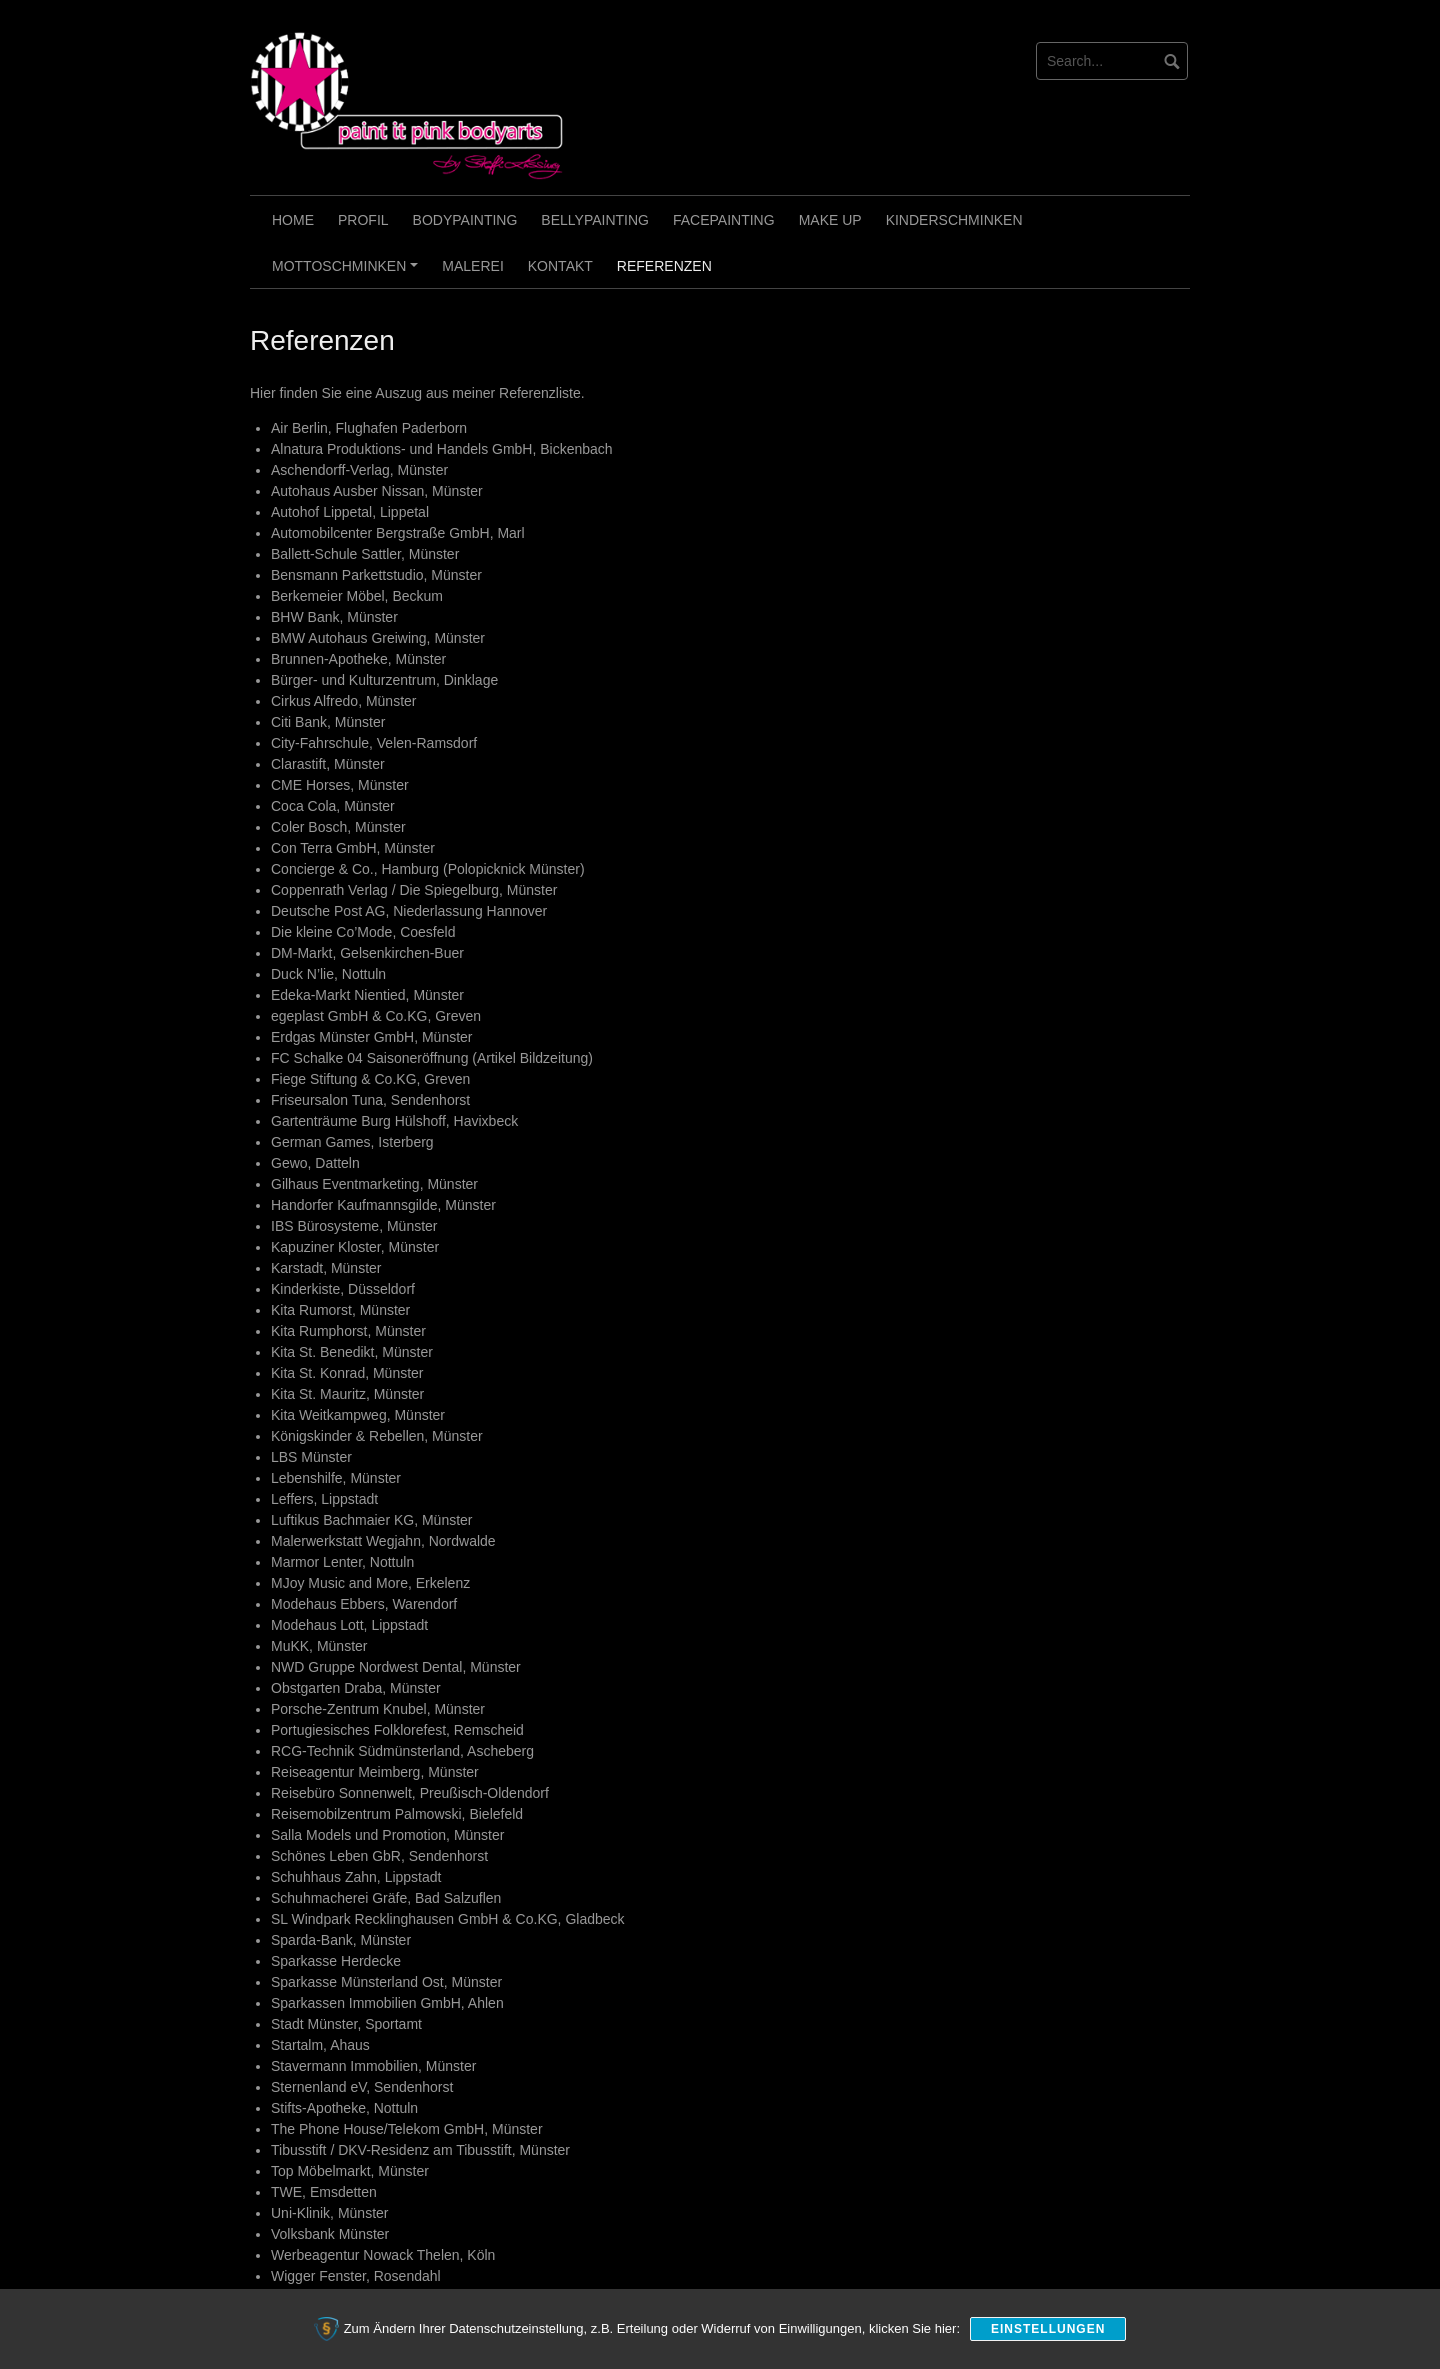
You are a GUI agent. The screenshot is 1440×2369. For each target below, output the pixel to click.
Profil (363, 220)
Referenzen (664, 266)
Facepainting (724, 220)
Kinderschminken (954, 220)
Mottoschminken (348, 273)
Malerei (472, 266)
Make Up (830, 220)
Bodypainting (465, 220)
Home (293, 220)
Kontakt (560, 266)
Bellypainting (595, 220)
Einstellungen (1048, 2329)
